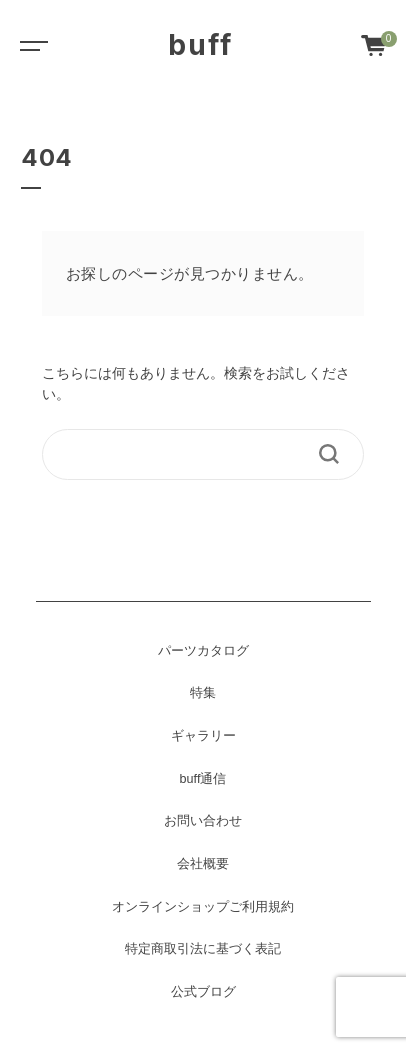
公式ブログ (203, 992)
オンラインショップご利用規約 (203, 907)
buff (200, 45)
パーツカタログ (203, 651)
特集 (203, 693)
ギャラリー (203, 736)
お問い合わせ (203, 821)
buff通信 (203, 779)
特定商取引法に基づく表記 (203, 949)
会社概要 (203, 864)
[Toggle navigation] (30, 45)
